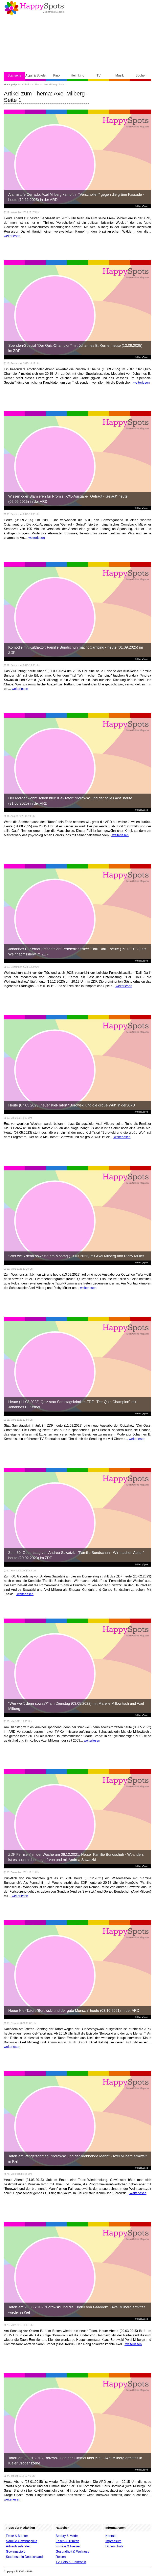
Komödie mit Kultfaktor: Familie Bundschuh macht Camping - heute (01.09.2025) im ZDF (75, 650)
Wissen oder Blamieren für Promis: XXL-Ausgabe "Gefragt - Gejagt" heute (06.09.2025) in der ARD (68, 499)
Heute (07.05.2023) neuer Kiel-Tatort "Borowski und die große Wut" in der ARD (71, 1105)
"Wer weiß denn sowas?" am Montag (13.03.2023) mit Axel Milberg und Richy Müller (76, 1256)
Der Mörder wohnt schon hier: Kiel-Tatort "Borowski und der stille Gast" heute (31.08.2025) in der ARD (70, 800)
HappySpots (12, 84)
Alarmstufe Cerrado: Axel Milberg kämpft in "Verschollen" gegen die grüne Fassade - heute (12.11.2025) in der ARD (76, 197)
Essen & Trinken (67, 2541)
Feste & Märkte (17, 2536)
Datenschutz (114, 2546)
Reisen (61, 2556)
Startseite (14, 75)
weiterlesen (12, 236)
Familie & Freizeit (68, 2546)
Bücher (140, 75)
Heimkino (77, 75)
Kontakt (110, 2536)
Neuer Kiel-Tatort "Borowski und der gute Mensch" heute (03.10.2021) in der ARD (73, 2011)
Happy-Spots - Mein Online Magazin (34, 8)
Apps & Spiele (35, 75)
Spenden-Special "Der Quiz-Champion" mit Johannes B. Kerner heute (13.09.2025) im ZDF (75, 348)
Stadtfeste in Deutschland (24, 2556)
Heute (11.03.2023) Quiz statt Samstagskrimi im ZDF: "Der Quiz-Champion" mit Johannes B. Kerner (72, 1404)
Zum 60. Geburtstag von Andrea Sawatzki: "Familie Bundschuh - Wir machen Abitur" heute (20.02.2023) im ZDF (76, 1555)
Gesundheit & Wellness (72, 2551)
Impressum (113, 2541)
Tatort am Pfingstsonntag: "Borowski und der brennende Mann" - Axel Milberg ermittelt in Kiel (77, 2158)
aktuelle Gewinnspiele (21, 2541)
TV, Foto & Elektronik (71, 2562)
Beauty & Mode (67, 2536)
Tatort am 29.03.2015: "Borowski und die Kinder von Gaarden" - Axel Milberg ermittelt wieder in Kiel (76, 2309)
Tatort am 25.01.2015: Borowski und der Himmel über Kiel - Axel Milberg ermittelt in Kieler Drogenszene (75, 2460)
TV (98, 75)
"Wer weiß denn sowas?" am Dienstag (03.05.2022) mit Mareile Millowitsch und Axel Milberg (76, 1706)
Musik (119, 75)
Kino (56, 75)
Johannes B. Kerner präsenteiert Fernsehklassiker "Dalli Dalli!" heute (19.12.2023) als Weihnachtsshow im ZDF (77, 951)
